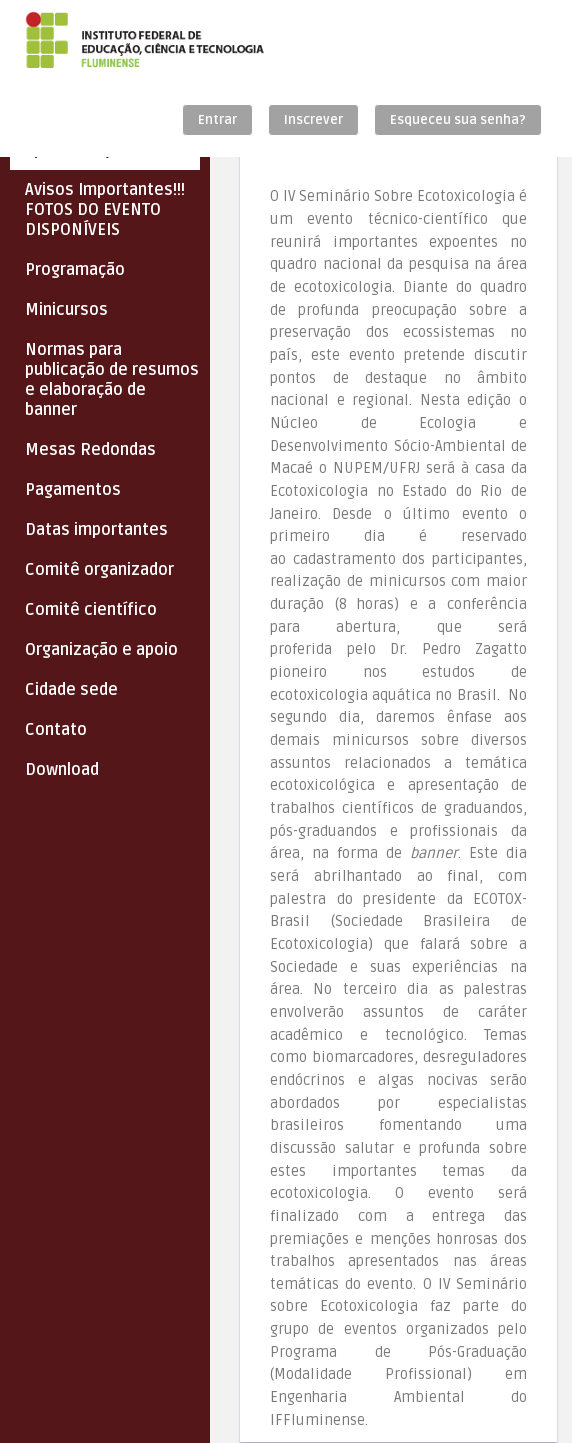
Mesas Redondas (90, 450)
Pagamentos (73, 490)
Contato (56, 730)
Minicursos (66, 310)
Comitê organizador (99, 570)
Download (62, 770)
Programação (75, 270)
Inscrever (313, 120)
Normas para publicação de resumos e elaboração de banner (112, 380)
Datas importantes (96, 530)
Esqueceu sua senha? (458, 120)
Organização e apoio (101, 650)
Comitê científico (91, 610)
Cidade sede (71, 690)
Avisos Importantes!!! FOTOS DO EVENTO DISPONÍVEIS (105, 210)
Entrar (217, 120)
